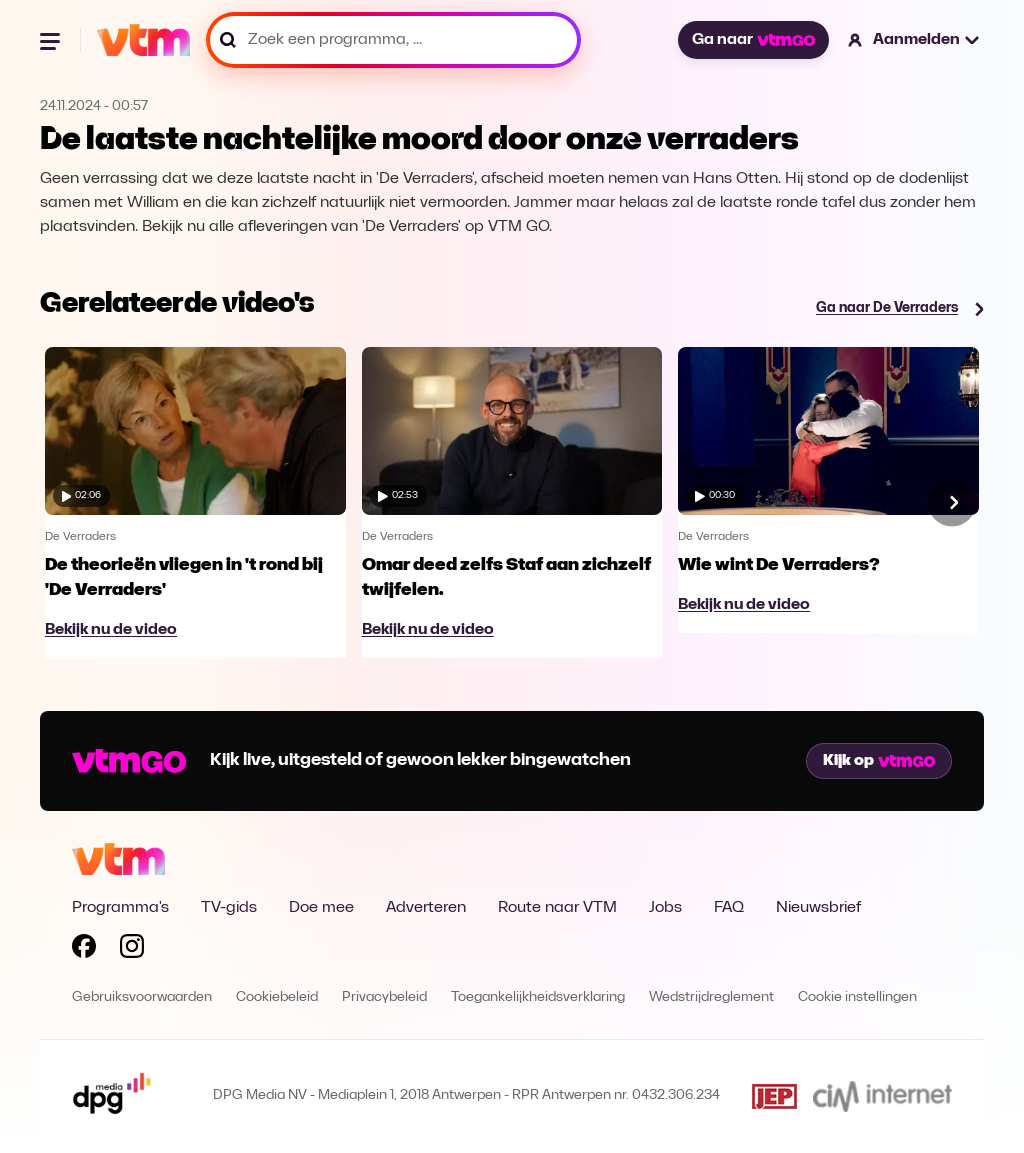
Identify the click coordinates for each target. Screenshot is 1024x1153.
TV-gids (229, 908)
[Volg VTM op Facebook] (84, 950)
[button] (914, 40)
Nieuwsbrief (818, 908)
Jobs (665, 908)
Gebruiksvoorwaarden (142, 997)
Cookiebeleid (277, 997)
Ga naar (753, 40)
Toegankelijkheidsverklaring (538, 997)
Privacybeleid (384, 997)
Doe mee (321, 908)
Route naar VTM (557, 908)
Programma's (120, 908)
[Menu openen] (52, 40)
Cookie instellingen (857, 997)
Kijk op (879, 761)
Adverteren (426, 908)
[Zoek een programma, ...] (393, 40)
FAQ (729, 908)
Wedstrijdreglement (711, 997)
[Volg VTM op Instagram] (132, 950)
